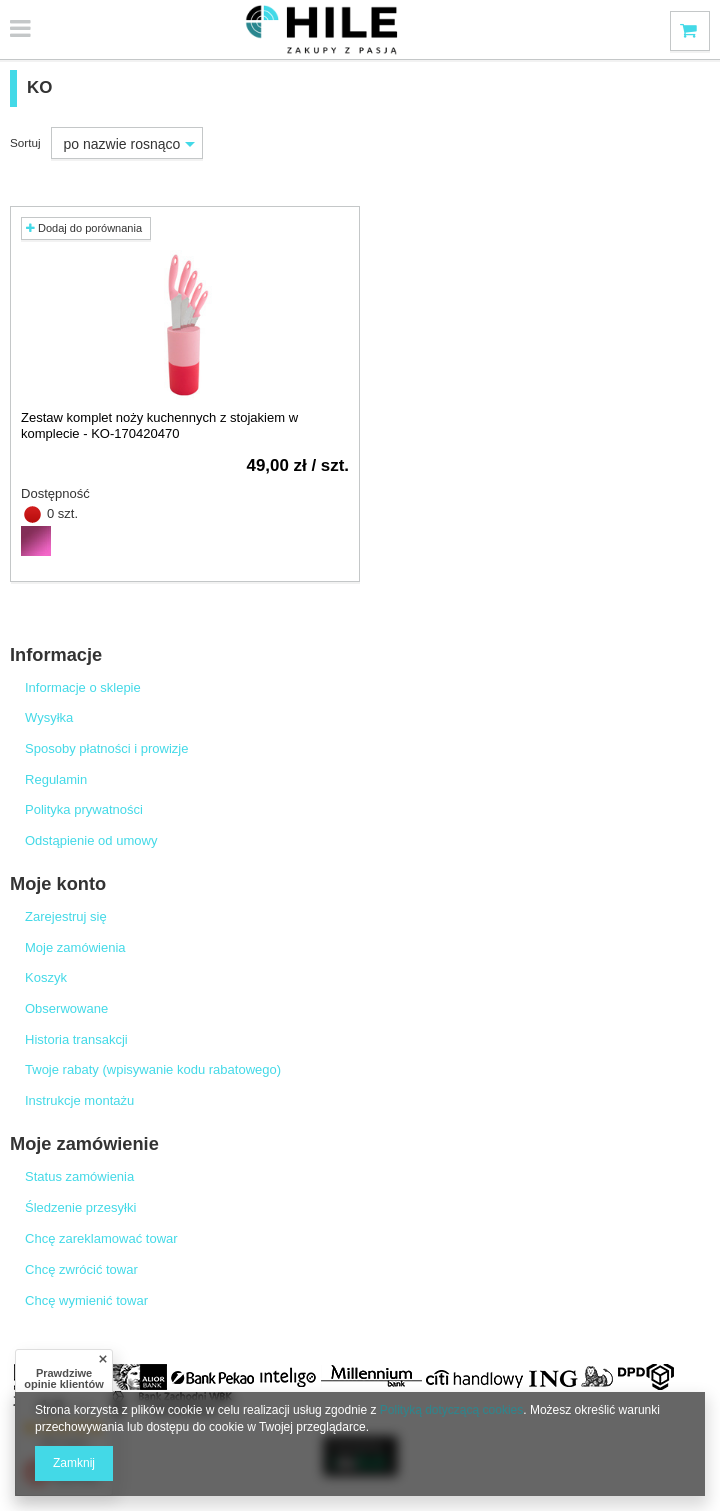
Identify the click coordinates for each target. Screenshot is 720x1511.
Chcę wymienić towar (86, 1300)
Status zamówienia (79, 1176)
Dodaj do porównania (84, 228)
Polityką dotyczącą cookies (451, 1410)
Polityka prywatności (84, 809)
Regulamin (56, 779)
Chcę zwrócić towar (81, 1269)
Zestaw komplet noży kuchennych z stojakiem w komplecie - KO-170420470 (159, 425)
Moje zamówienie (84, 1144)
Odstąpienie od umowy (91, 840)
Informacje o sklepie (83, 687)
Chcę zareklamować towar (101, 1238)
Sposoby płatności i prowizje (107, 748)
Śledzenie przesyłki (80, 1207)
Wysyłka (49, 717)
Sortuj (25, 142)
